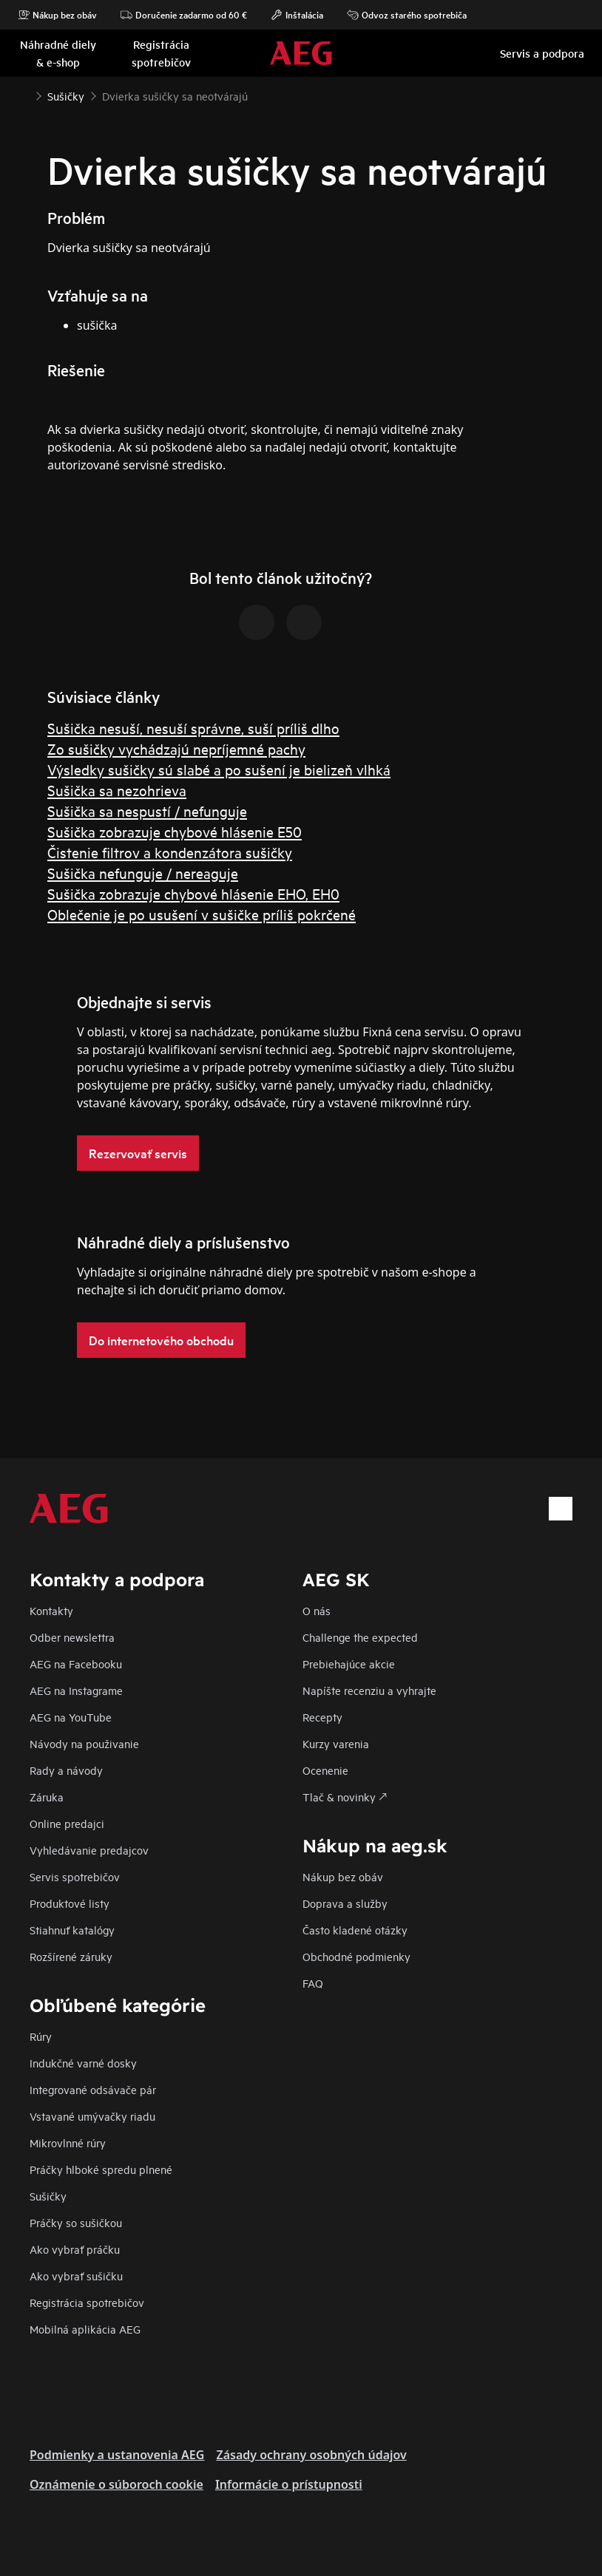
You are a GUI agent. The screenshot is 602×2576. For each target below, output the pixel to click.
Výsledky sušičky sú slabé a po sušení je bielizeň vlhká (218, 769)
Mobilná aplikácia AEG (85, 2329)
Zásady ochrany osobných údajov (311, 2455)
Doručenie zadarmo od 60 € (184, 15)
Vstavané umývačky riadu (92, 2116)
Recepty (322, 1717)
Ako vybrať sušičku (76, 2276)
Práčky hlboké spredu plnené (101, 2169)
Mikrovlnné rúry (68, 2142)
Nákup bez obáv (57, 15)
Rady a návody (66, 1770)
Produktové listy (69, 1903)
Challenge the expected (360, 1637)
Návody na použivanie (84, 1743)
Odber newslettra (72, 1637)
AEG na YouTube (71, 1717)
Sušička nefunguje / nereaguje (142, 872)
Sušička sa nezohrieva (116, 790)
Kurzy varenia (335, 1743)
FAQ (312, 1983)
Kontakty (51, 1610)
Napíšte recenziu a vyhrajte (369, 1690)
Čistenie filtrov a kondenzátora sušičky (169, 852)
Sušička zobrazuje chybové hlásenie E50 (174, 831)
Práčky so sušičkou (76, 2222)
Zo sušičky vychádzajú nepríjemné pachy (176, 748)
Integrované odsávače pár (93, 2089)
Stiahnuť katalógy (72, 1930)
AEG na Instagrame (76, 1690)
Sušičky (48, 2196)
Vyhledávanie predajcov (89, 1850)
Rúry (41, 2036)
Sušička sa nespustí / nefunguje (147, 810)
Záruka (47, 1797)
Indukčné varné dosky (83, 2063)
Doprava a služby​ (345, 1903)
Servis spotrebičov (75, 1876)
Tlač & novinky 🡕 (344, 1797)
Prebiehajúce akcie (348, 1663)
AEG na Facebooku (76, 1663)
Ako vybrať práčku (75, 2249)
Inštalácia (297, 15)
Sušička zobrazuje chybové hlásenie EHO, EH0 (193, 893)
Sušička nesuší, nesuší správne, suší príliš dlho (193, 727)
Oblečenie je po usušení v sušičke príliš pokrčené (201, 914)
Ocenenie (325, 1770)
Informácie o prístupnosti (288, 2484)
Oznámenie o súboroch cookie (116, 2484)
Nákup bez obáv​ (342, 1876)
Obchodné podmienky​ (356, 1956)
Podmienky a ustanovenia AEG (117, 2455)
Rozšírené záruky (71, 1956)
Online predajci (67, 1823)
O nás (316, 1610)
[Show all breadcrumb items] (24, 95)
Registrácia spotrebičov (87, 2302)
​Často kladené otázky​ (354, 1930)
